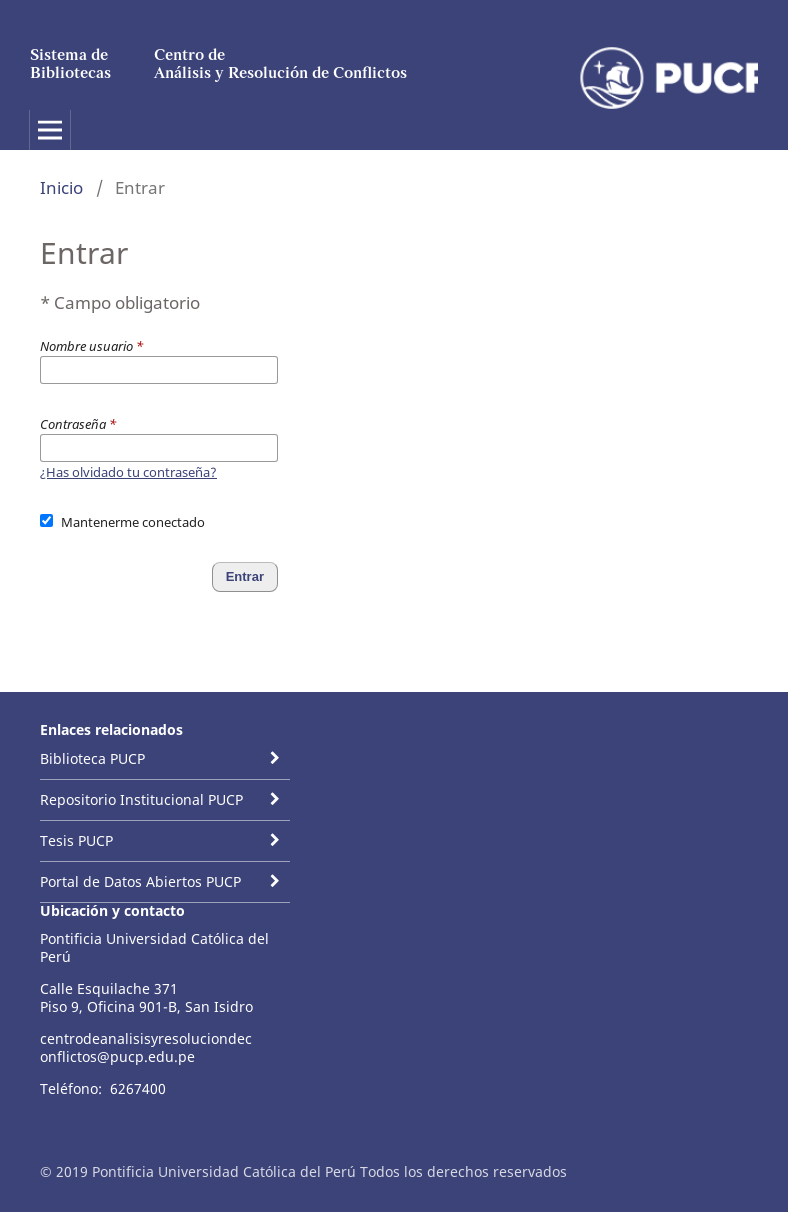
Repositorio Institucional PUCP (141, 799)
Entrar (245, 576)
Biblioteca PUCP (92, 758)
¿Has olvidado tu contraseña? (128, 472)
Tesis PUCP (76, 840)
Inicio (61, 187)
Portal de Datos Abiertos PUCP (140, 881)
